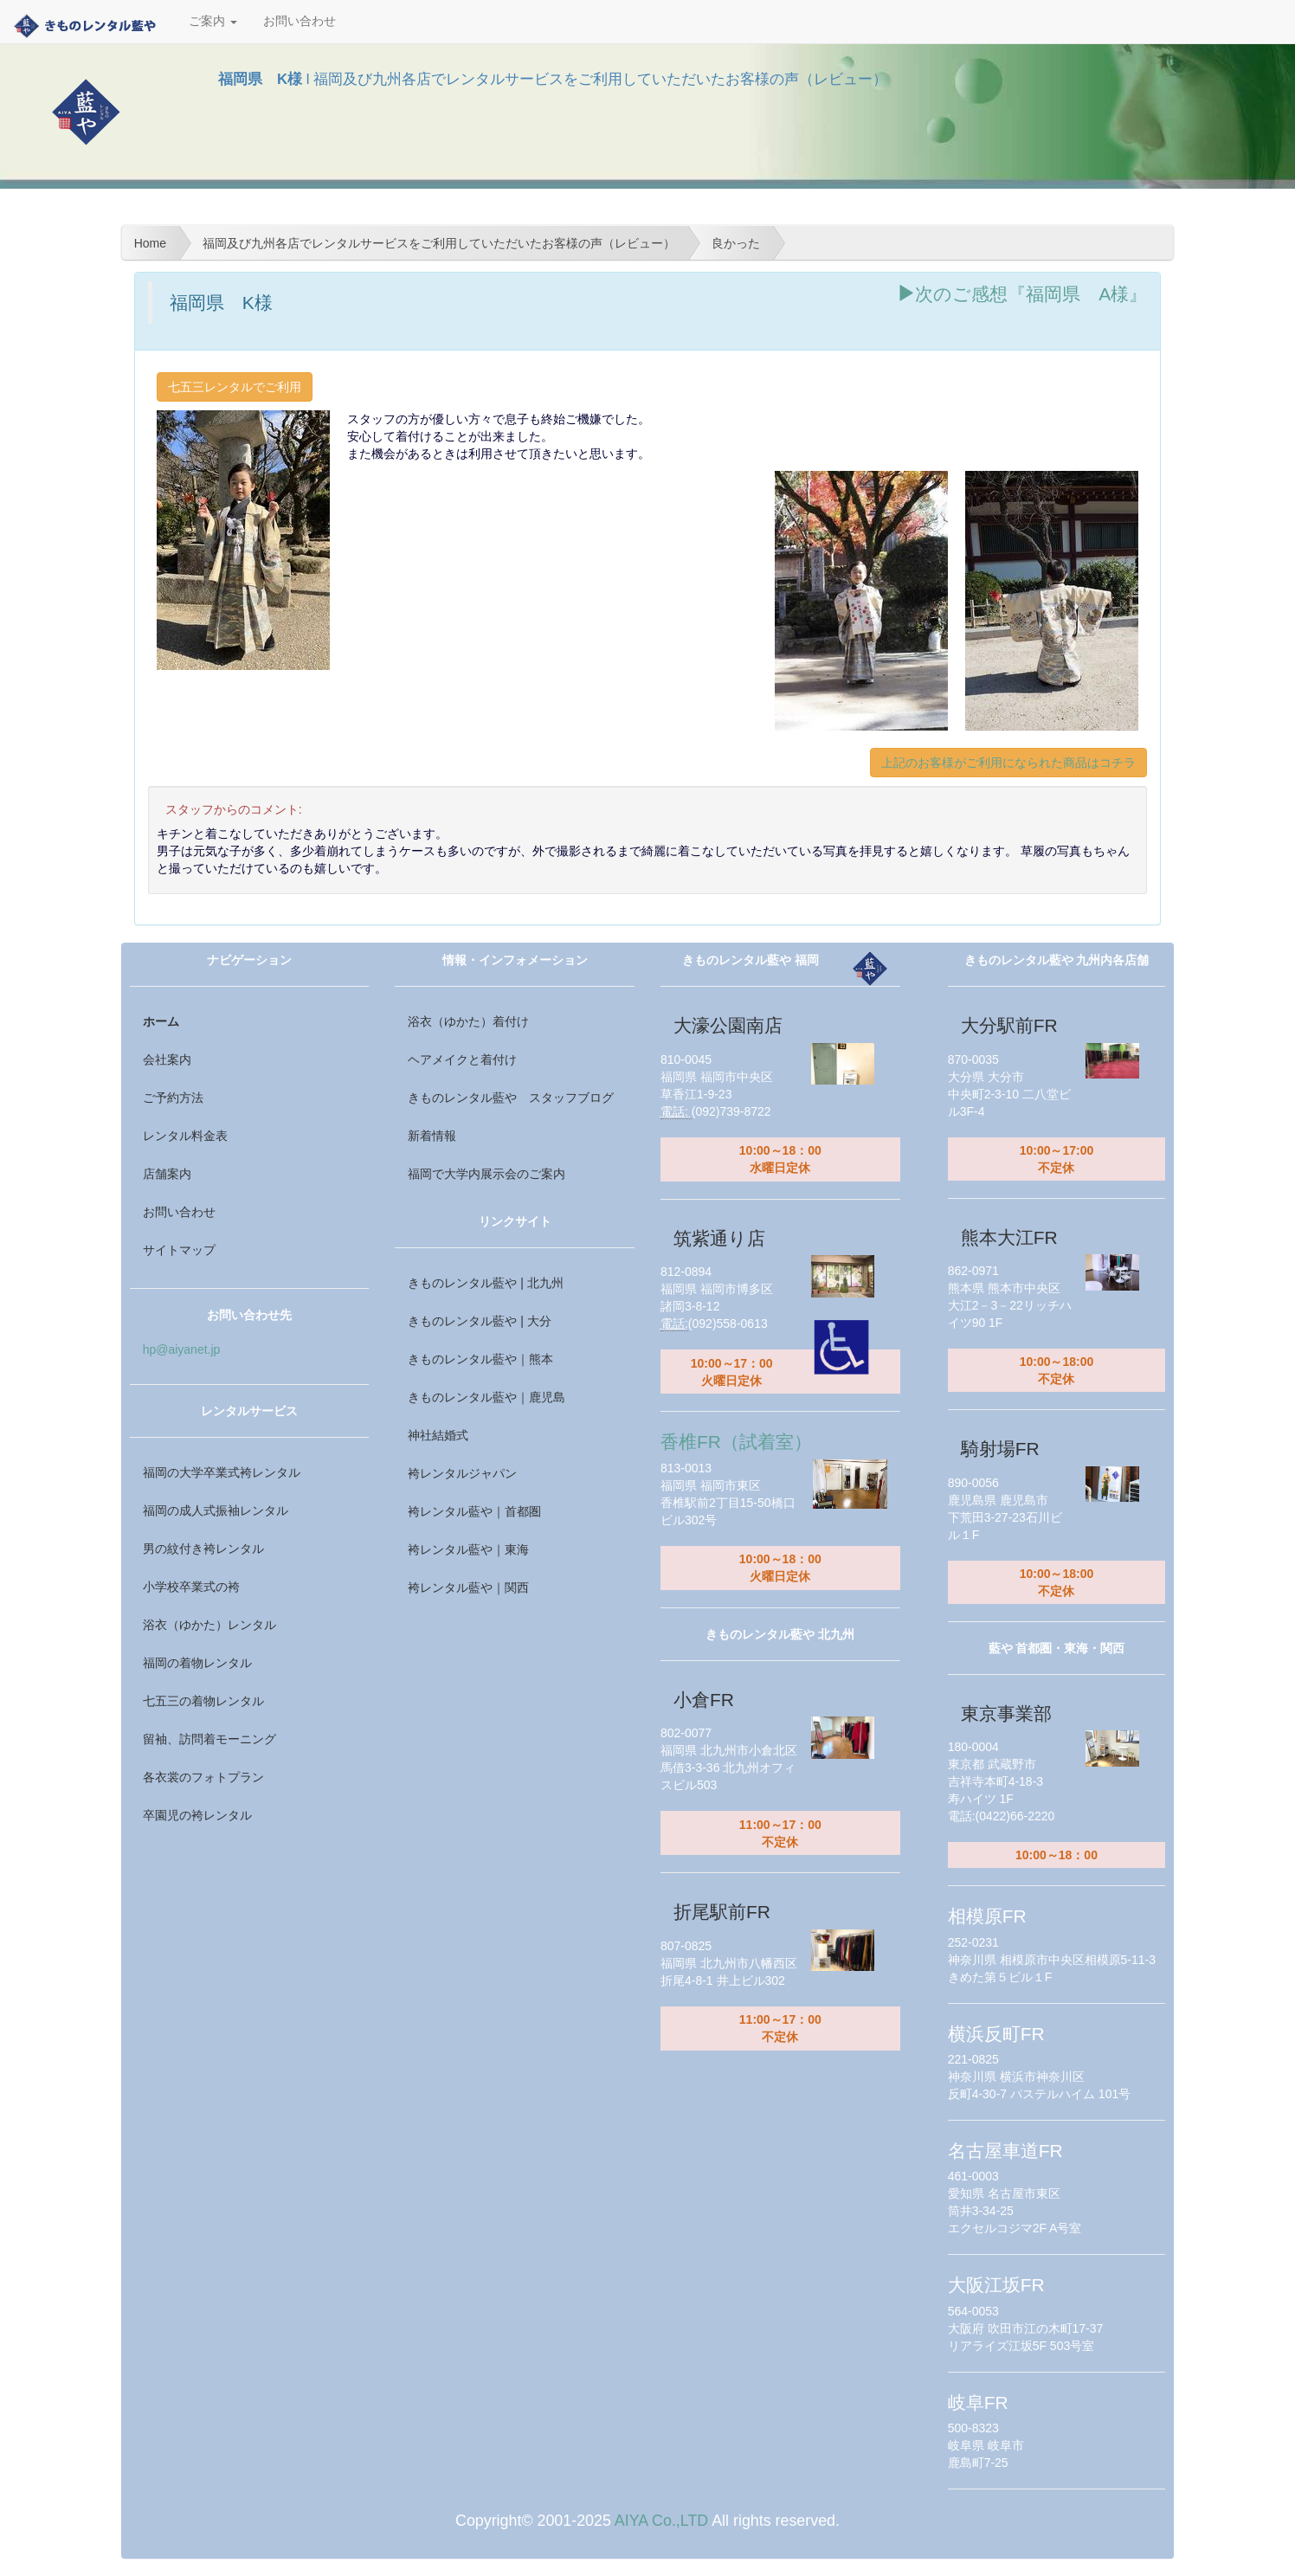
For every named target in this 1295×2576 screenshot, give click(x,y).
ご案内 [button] (213, 21)
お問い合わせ (299, 21)
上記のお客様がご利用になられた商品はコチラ (1008, 763)
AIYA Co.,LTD (661, 2520)
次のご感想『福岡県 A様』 (1022, 294)
